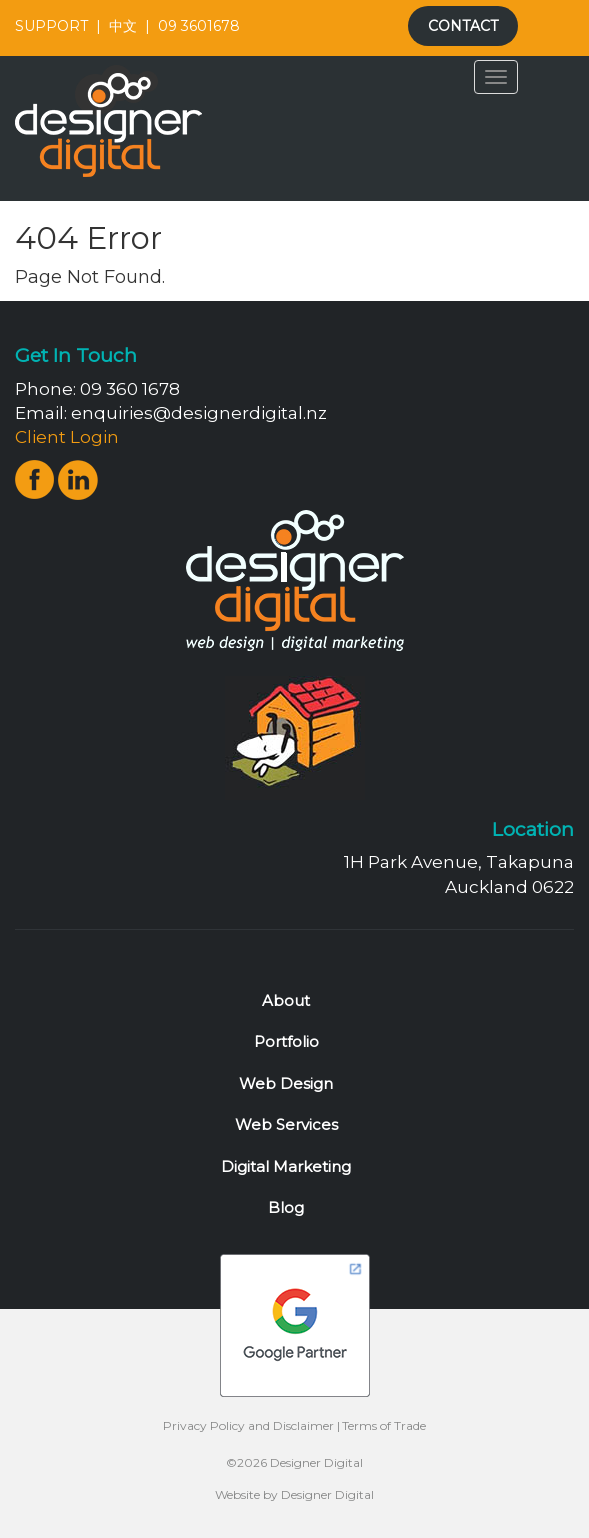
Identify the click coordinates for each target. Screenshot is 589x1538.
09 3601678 (199, 26)
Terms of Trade (384, 1425)
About (286, 1000)
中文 (123, 26)
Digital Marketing (286, 1166)
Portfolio (286, 1041)
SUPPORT (51, 26)
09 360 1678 (130, 389)
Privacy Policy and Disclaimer (248, 1425)
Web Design (286, 1083)
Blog (286, 1207)
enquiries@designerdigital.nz (199, 413)
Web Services (286, 1124)
